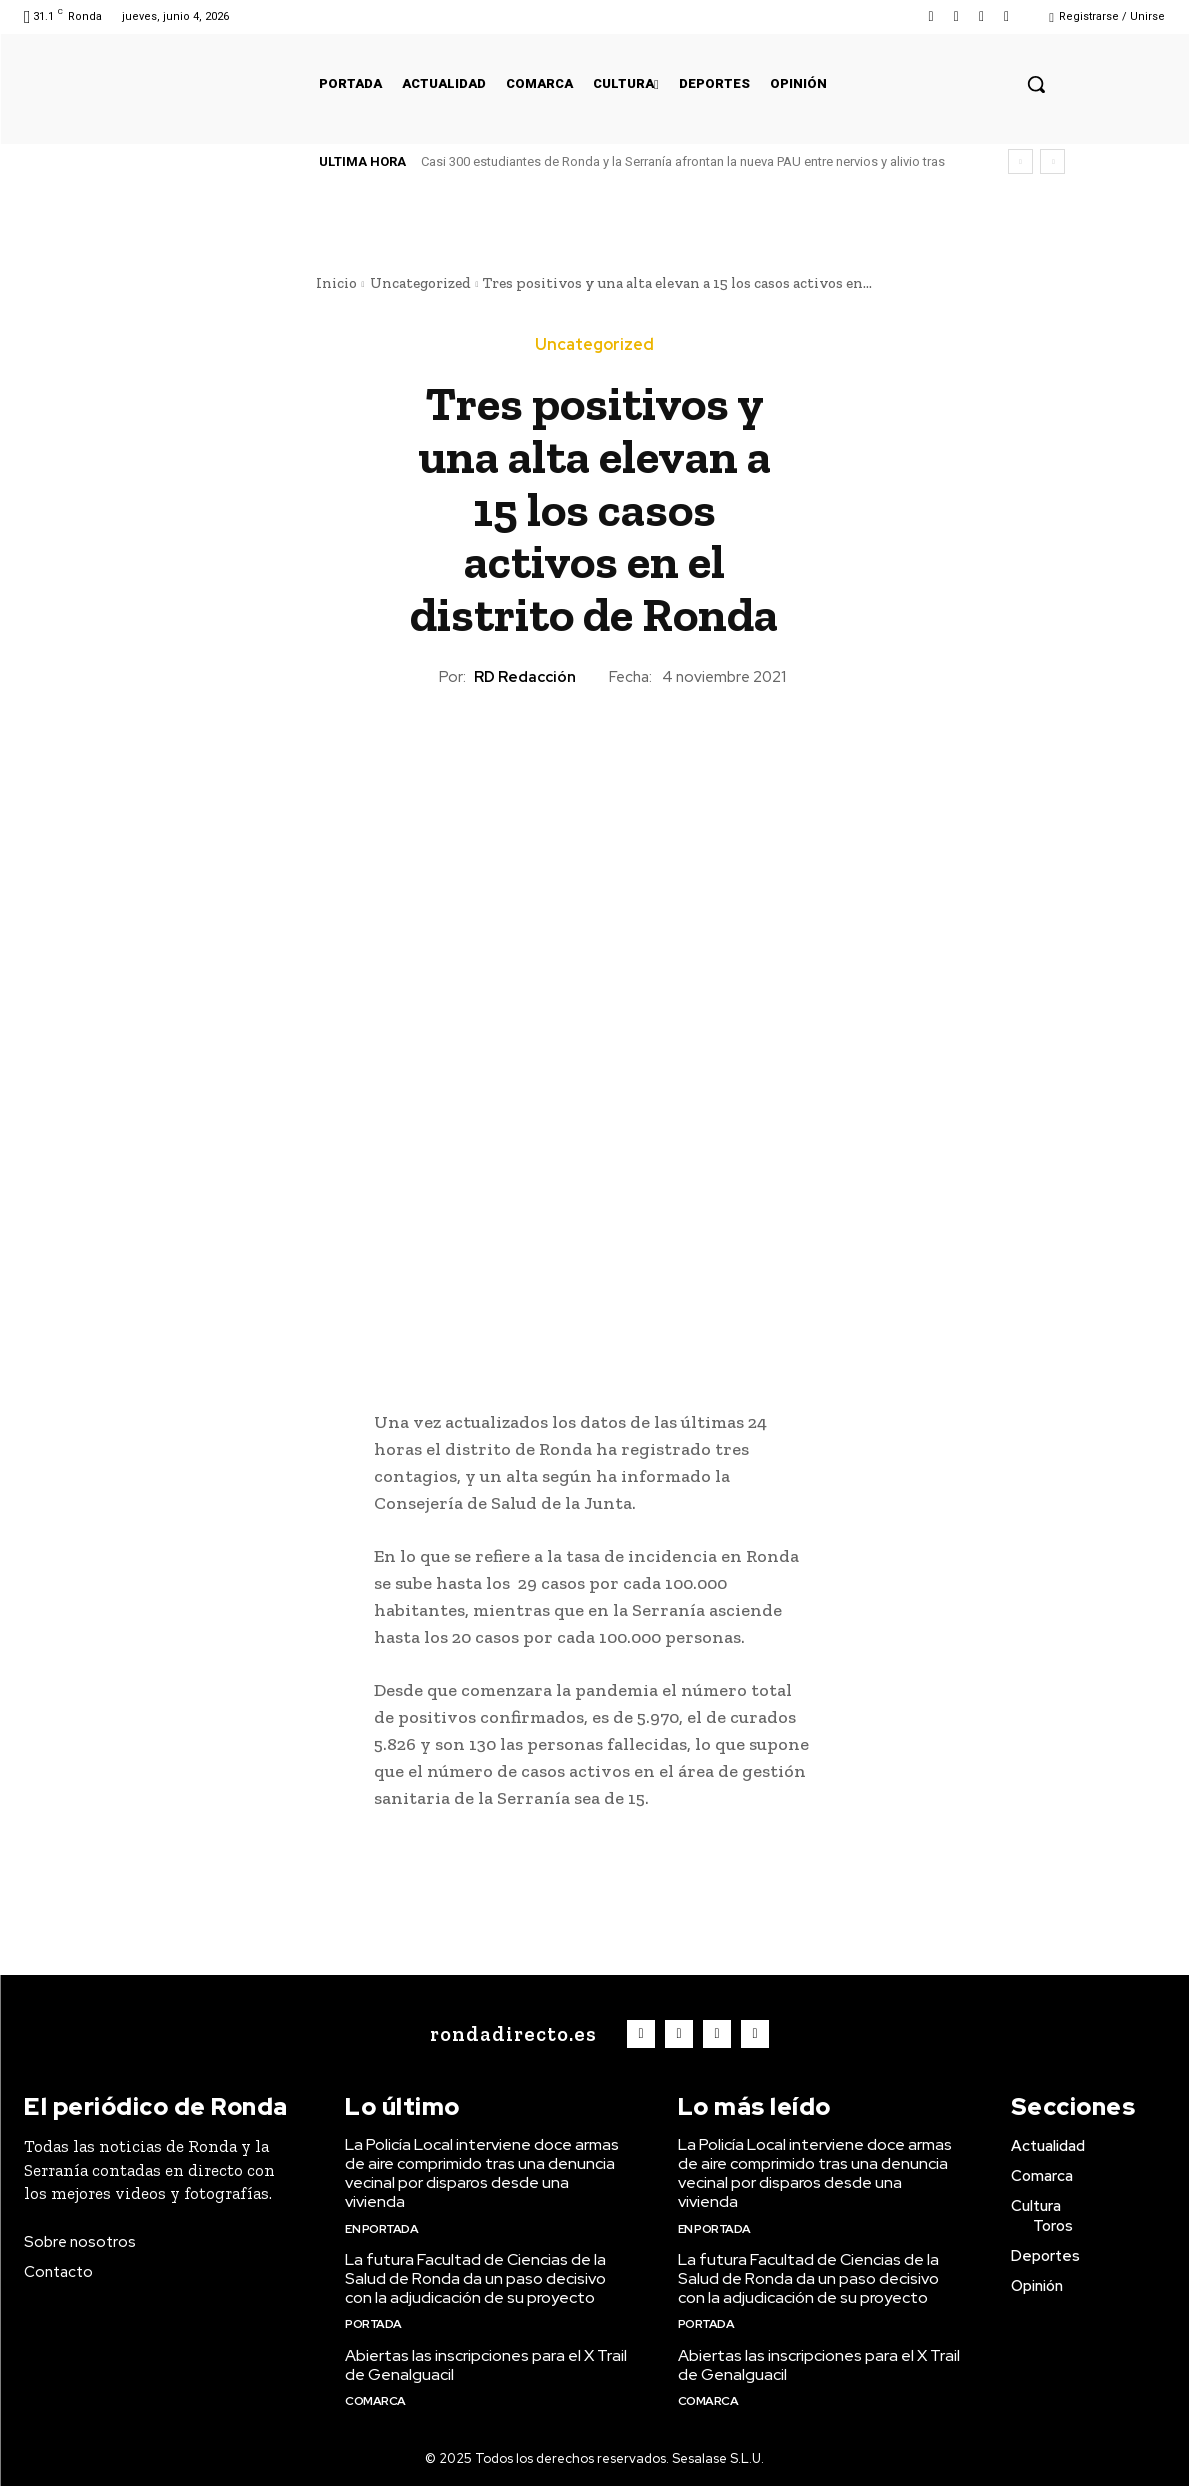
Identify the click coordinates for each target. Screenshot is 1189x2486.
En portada (381, 2229)
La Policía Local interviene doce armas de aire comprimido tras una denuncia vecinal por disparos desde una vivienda (482, 2173)
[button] (1036, 84)
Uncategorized (420, 283)
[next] (1052, 161)
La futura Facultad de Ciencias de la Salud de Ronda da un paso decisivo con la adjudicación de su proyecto (475, 2278)
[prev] (1020, 161)
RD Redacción (525, 677)
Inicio (336, 283)
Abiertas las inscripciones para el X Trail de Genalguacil (486, 2365)
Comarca (375, 2401)
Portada (373, 2324)
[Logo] (508, 2034)
